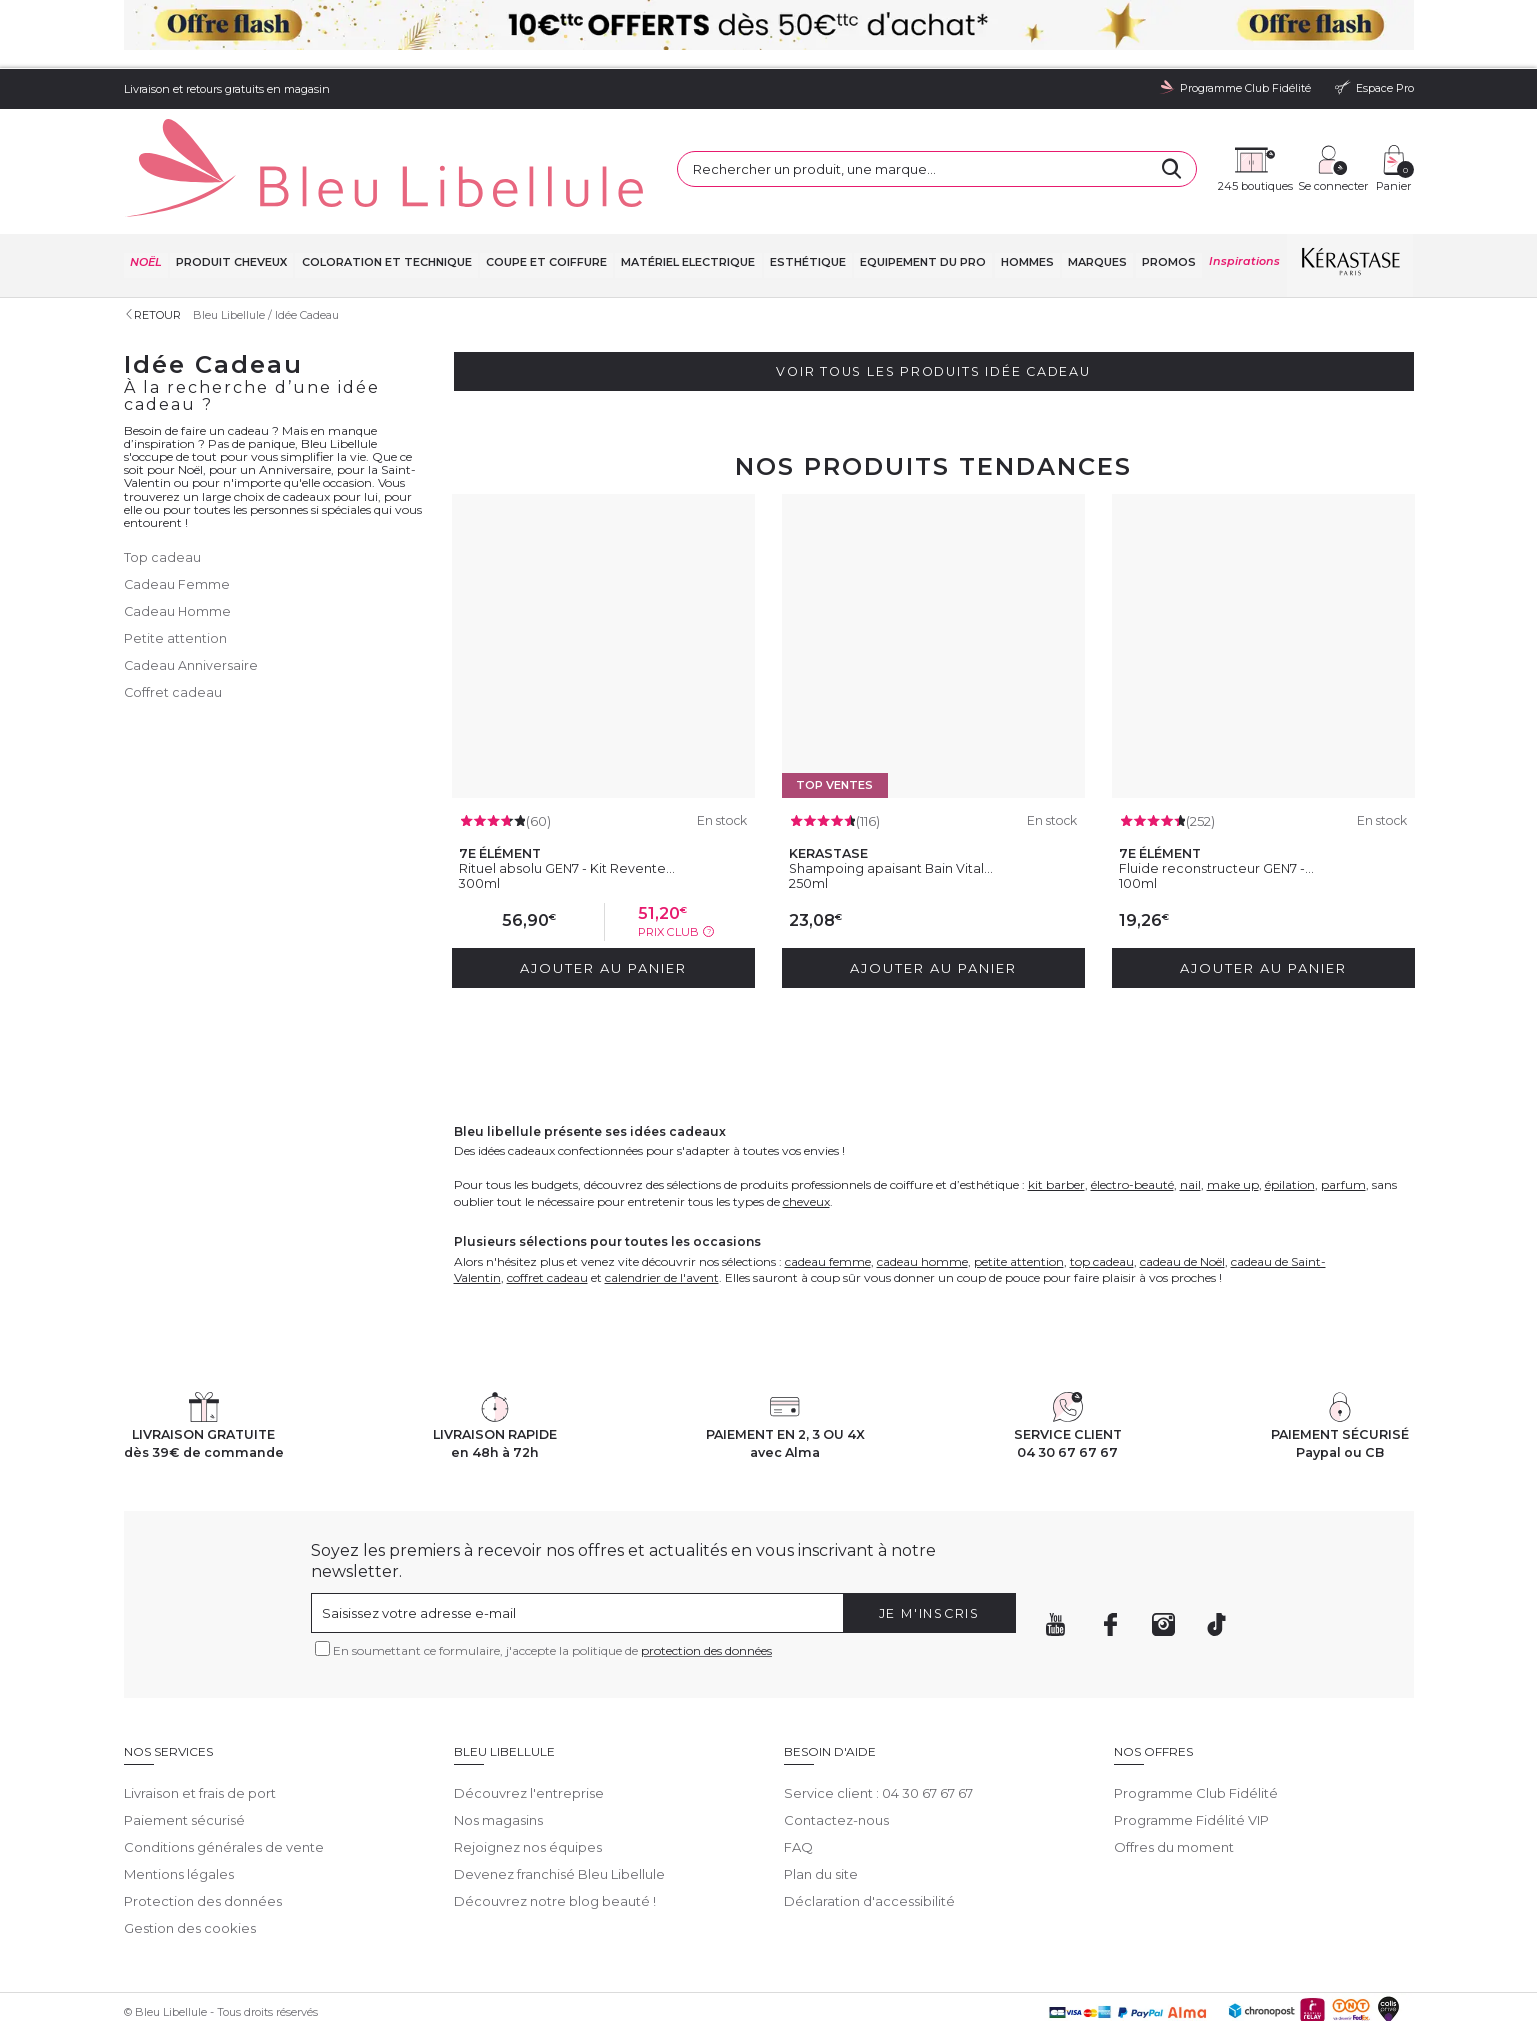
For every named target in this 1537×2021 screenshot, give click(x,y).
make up (1233, 1113)
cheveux (806, 1130)
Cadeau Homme (178, 545)
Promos (1168, 199)
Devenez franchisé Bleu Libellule (559, 1804)
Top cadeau (162, 493)
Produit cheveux (230, 199)
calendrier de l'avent (662, 1206)
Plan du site (821, 1804)
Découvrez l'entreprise (529, 1723)
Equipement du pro (922, 199)
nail (1190, 1113)
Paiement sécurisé (184, 1750)
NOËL (145, 199)
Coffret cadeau (173, 622)
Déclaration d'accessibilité (869, 1831)
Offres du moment (1174, 1777)
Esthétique (807, 199)
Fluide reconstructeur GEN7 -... (1222, 801)
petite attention (1019, 1190)
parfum (1343, 1113)
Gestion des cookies (190, 1857)
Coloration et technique (385, 199)
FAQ (798, 1777)
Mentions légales (179, 1804)
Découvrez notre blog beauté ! (555, 1831)
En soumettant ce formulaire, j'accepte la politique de (552, 1579)
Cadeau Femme (177, 519)
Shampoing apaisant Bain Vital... (897, 801)
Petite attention (175, 571)
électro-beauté (1132, 1113)
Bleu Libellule (232, 250)
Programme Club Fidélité (1196, 1723)
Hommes (1026, 199)
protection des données (706, 1579)
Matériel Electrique (687, 199)
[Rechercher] (1008, 130)
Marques (1096, 199)
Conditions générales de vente (224, 1777)
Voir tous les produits (933, 308)
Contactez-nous (836, 1750)
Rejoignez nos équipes (528, 1777)
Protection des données (203, 1831)
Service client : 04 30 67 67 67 (878, 1723)
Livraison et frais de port (200, 1723)
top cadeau (1102, 1190)
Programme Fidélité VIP (1191, 1750)
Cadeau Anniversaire (191, 596)
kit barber (1056, 1113)
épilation (1290, 1113)
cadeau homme (922, 1190)
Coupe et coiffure (545, 199)
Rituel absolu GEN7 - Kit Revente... (572, 801)
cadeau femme (828, 1190)
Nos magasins (498, 1750)
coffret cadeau (547, 1206)
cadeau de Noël (1182, 1190)
